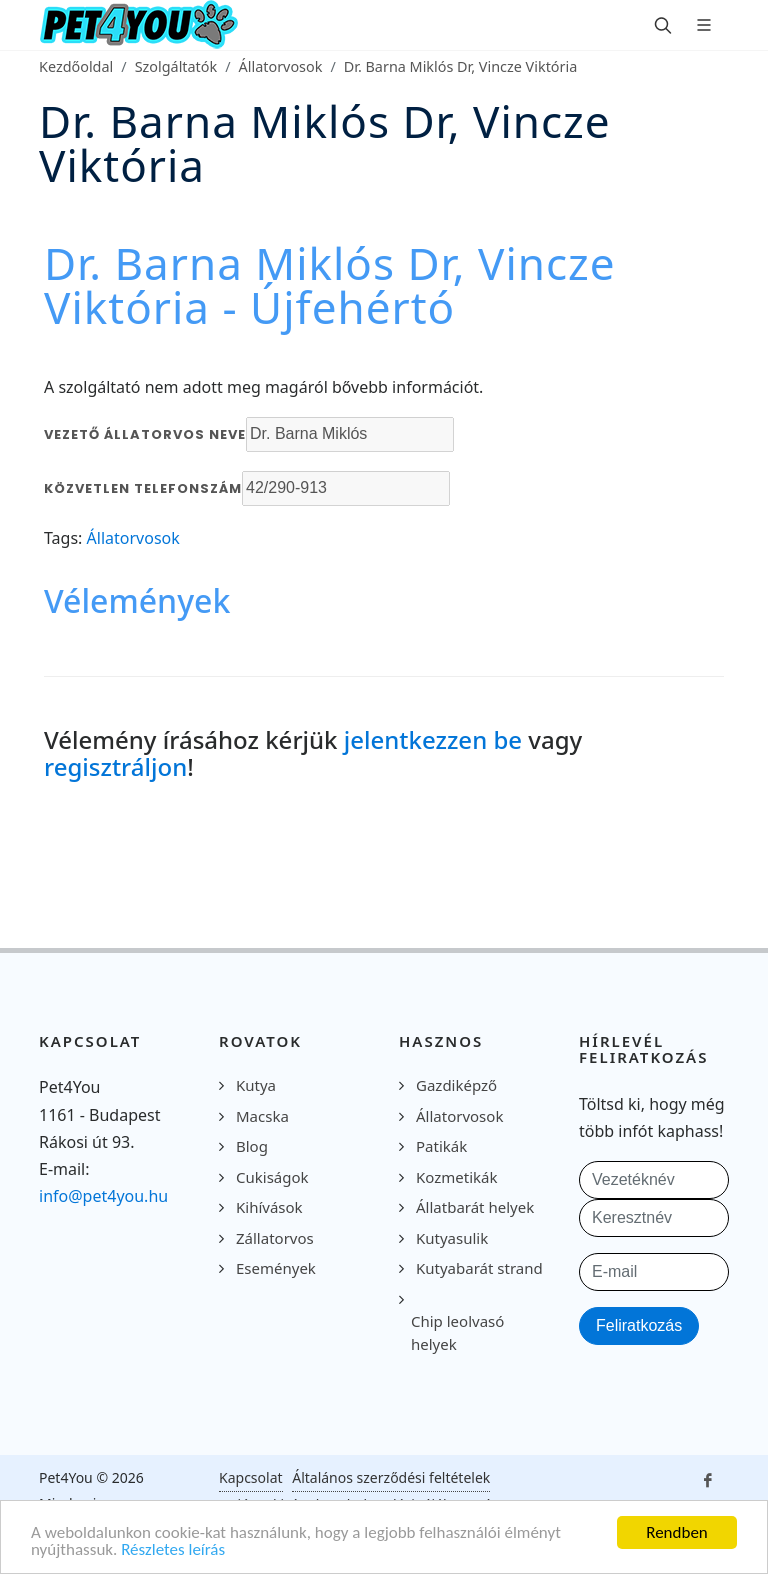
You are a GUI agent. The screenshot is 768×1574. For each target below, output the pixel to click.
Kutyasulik (452, 1238)
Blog (252, 1146)
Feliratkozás (639, 1325)
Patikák (441, 1146)
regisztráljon (115, 766)
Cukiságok (272, 1177)
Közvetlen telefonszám (143, 488)
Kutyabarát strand (479, 1268)
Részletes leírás (173, 1550)
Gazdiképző (456, 1085)
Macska (262, 1116)
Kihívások (269, 1207)
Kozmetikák (456, 1177)
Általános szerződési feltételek (391, 1477)
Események (276, 1268)
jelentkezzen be (433, 739)
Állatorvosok (281, 66)
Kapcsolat (251, 1477)
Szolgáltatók (176, 66)
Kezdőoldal (76, 66)
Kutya (256, 1085)
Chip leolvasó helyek (457, 1332)
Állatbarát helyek (475, 1207)
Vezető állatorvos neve (145, 434)
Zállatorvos (275, 1238)
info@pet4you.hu (103, 1196)
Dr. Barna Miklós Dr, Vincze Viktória (461, 66)
